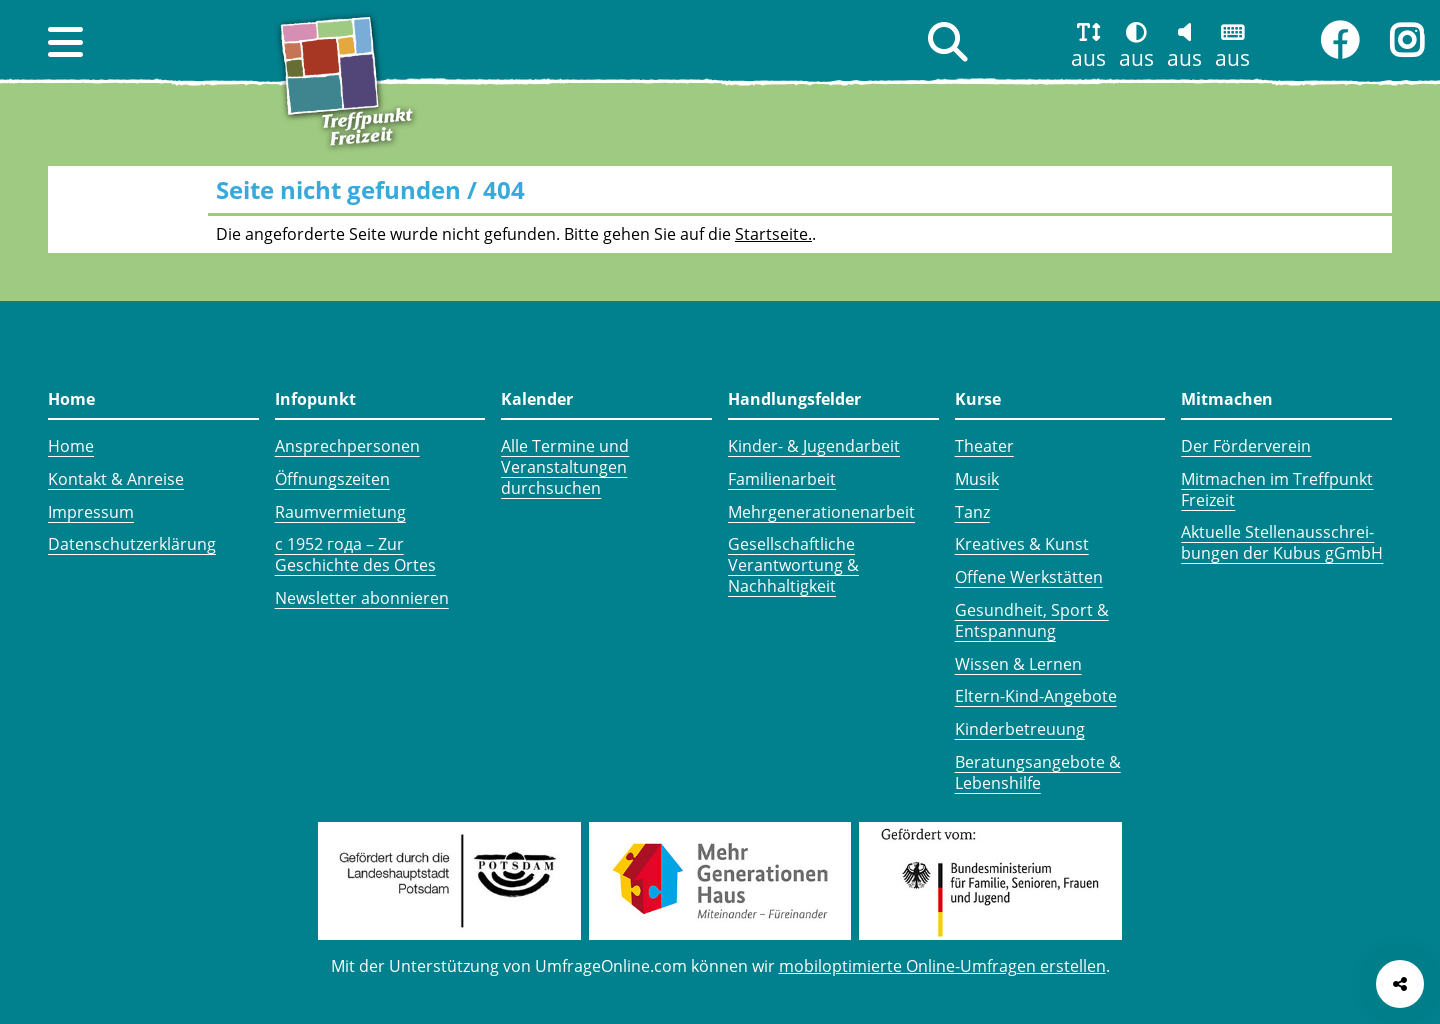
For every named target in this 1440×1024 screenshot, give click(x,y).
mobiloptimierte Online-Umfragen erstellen (942, 966)
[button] (65, 42)
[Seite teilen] (1400, 984)
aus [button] (1088, 58)
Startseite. (773, 234)
